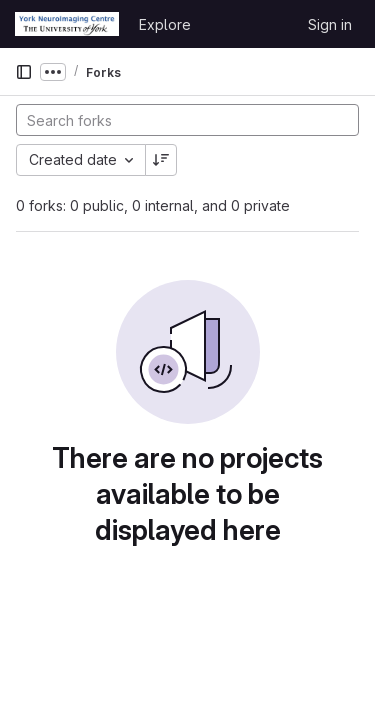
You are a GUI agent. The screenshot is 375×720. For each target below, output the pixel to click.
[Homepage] (67, 24)
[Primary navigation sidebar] (24, 72)
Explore (165, 24)
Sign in (330, 24)
